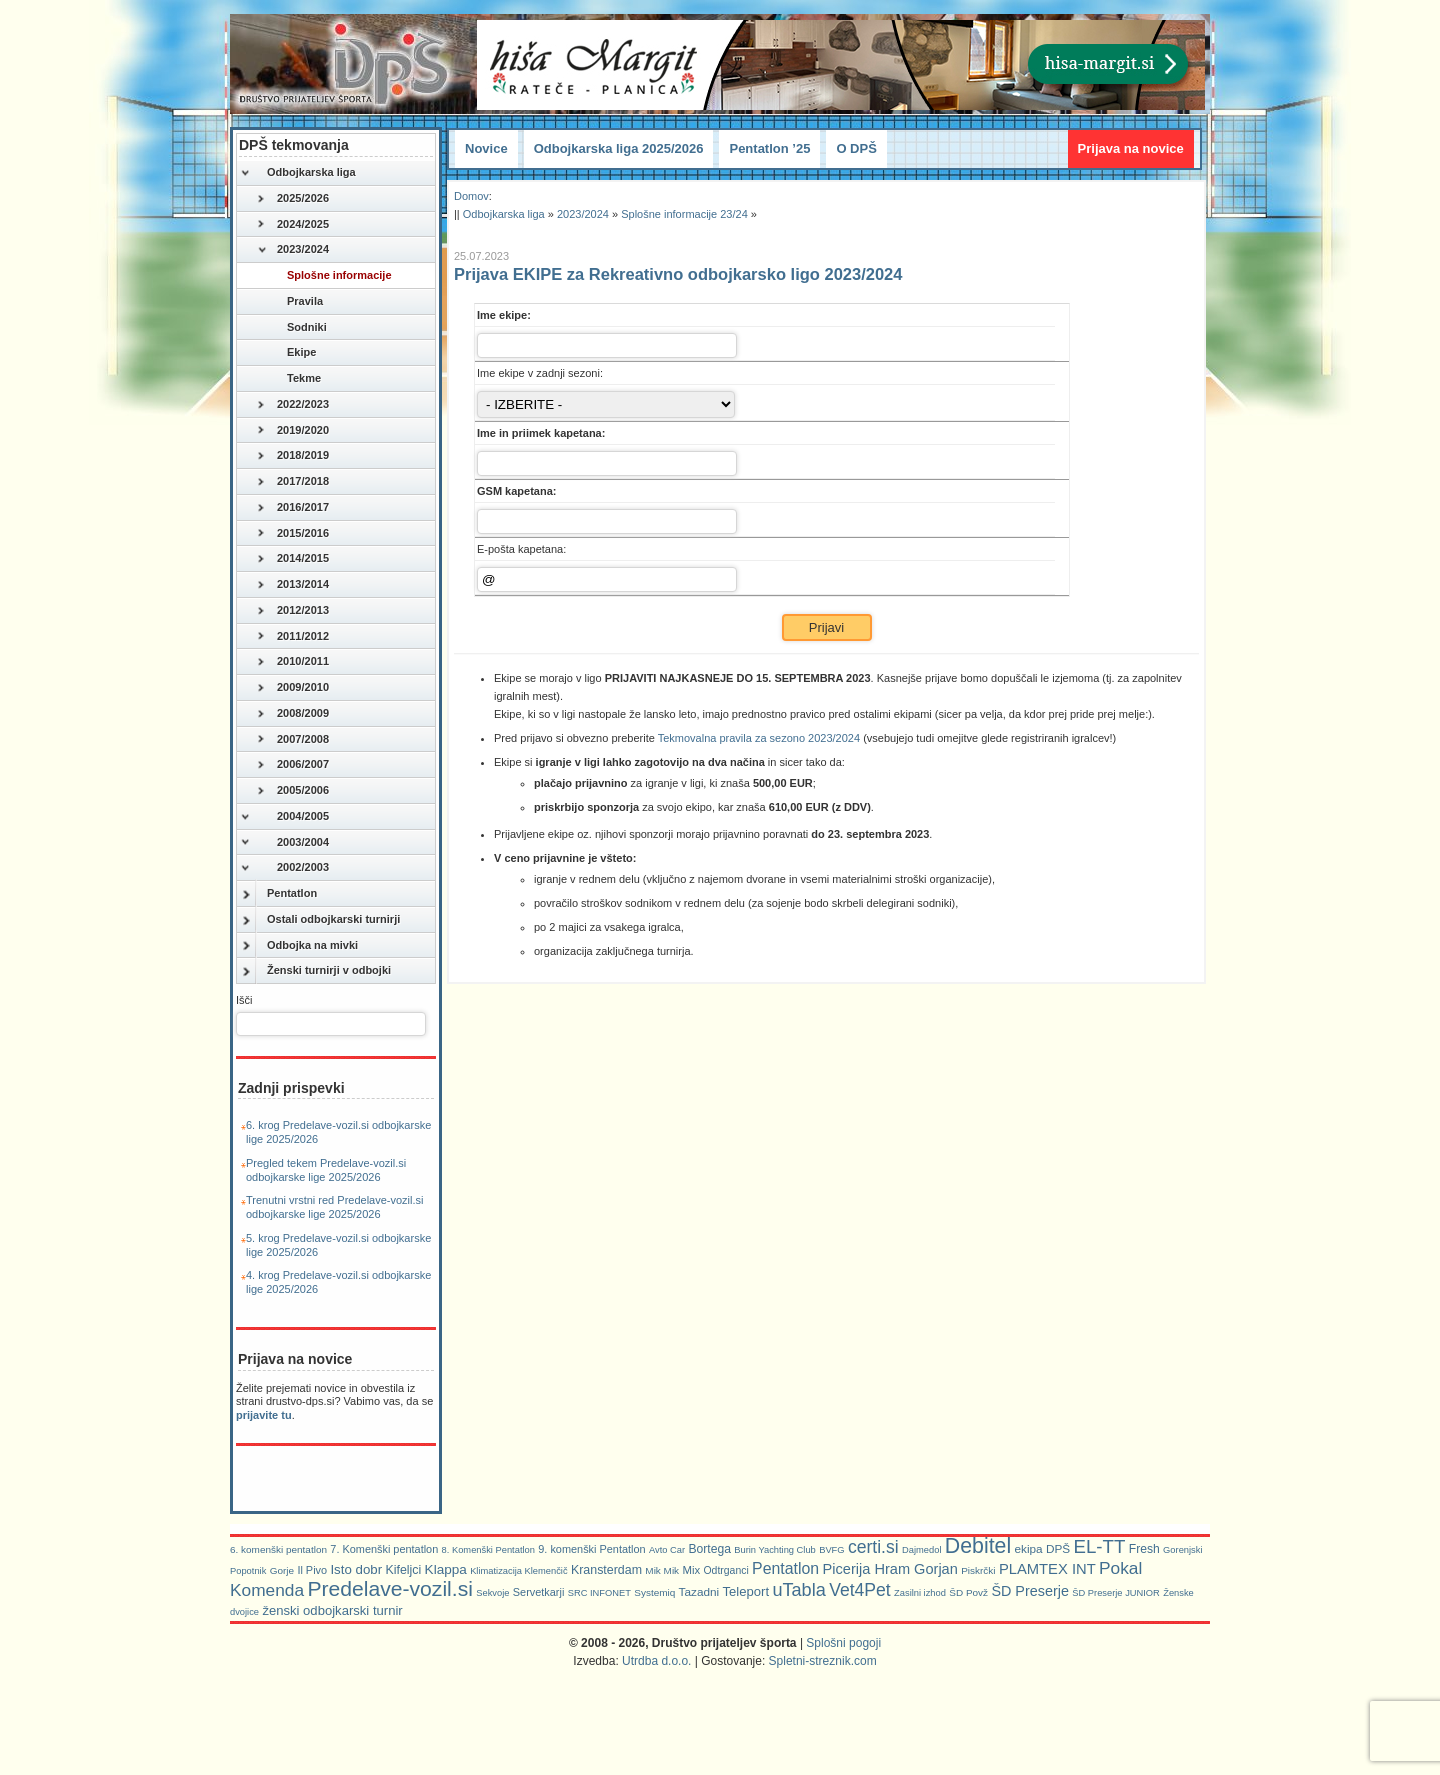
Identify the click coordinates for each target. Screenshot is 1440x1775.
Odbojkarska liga (298, 173)
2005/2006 (293, 791)
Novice (486, 148)
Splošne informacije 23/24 (684, 214)
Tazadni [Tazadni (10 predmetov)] (699, 1591)
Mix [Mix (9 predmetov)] (691, 1570)
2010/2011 (293, 662)
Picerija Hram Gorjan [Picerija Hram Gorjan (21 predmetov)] (890, 1569)
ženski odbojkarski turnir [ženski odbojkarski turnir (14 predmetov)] (332, 1610)
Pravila (290, 302)
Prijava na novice (1131, 148)
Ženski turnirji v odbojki (315, 971)
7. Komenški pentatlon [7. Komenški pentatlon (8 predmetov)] (384, 1549)
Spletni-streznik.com (823, 1661)
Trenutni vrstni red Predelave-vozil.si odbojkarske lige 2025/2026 (335, 1207)
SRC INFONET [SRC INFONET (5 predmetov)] (599, 1593)
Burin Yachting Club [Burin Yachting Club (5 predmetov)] (775, 1550)
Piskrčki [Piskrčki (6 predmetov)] (978, 1570)
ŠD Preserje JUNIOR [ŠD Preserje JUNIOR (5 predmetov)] (1116, 1593)
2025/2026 (293, 199)
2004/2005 (284, 817)
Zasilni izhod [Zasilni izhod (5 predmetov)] (920, 1593)
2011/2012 (293, 637)
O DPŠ (856, 148)
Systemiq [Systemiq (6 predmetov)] (654, 1592)
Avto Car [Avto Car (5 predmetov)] (667, 1550)
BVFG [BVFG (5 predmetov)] (831, 1550)
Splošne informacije (324, 276)
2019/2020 (293, 431)
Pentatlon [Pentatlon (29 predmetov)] (785, 1568)
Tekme (289, 379)
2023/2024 (293, 250)
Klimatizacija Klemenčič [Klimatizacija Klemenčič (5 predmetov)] (518, 1571)
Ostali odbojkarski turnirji (320, 920)
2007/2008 (293, 740)
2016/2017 (293, 508)
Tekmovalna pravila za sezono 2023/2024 (759, 738)
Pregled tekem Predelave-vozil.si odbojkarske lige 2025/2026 (326, 1170)
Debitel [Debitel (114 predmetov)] (978, 1546)
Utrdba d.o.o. (656, 1661)
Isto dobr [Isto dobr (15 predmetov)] (356, 1569)
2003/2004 (284, 843)
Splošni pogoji (843, 1643)
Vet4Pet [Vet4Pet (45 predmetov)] (860, 1590)
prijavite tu (264, 1415)
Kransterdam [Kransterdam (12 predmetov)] (606, 1570)
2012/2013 (293, 611)
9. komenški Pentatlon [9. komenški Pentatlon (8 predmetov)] (591, 1549)
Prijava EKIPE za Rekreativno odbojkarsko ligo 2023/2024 (678, 274)
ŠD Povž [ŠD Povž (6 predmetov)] (968, 1592)
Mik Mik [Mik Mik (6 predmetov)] (662, 1570)
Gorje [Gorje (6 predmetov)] (282, 1570)
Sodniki (292, 328)
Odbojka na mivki (299, 946)
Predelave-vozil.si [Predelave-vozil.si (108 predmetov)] (390, 1588)
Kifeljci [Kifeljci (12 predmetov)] (403, 1570)
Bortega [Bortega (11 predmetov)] (709, 1549)
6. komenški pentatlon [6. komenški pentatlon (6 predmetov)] (278, 1549)
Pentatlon (278, 894)
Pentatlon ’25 (769, 148)
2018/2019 (293, 456)
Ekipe (286, 353)
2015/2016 (293, 534)
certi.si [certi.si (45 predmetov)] (873, 1547)
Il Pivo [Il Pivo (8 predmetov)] (312, 1570)
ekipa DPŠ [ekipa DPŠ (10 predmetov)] (1043, 1548)
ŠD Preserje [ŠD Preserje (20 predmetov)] (1030, 1591)
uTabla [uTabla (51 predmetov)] (798, 1590)
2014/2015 (293, 559)
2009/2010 (293, 688)
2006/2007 (293, 765)
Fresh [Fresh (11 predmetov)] (1144, 1549)
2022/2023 (293, 405)
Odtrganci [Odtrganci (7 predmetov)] (726, 1570)
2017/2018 (293, 482)
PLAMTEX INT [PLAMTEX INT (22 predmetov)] (1047, 1569)
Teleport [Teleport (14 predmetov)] (746, 1591)
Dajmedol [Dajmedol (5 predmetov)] (921, 1550)
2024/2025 (293, 225)
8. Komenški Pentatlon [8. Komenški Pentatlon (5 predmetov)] (488, 1550)
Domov (471, 196)
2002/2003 (284, 868)
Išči (244, 1000)
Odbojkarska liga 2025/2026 (619, 148)
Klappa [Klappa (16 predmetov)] (446, 1569)
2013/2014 (293, 585)
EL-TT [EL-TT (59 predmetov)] (1099, 1546)
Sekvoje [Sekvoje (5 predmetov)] (492, 1593)
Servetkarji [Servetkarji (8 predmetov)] (539, 1592)
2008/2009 (293, 714)
